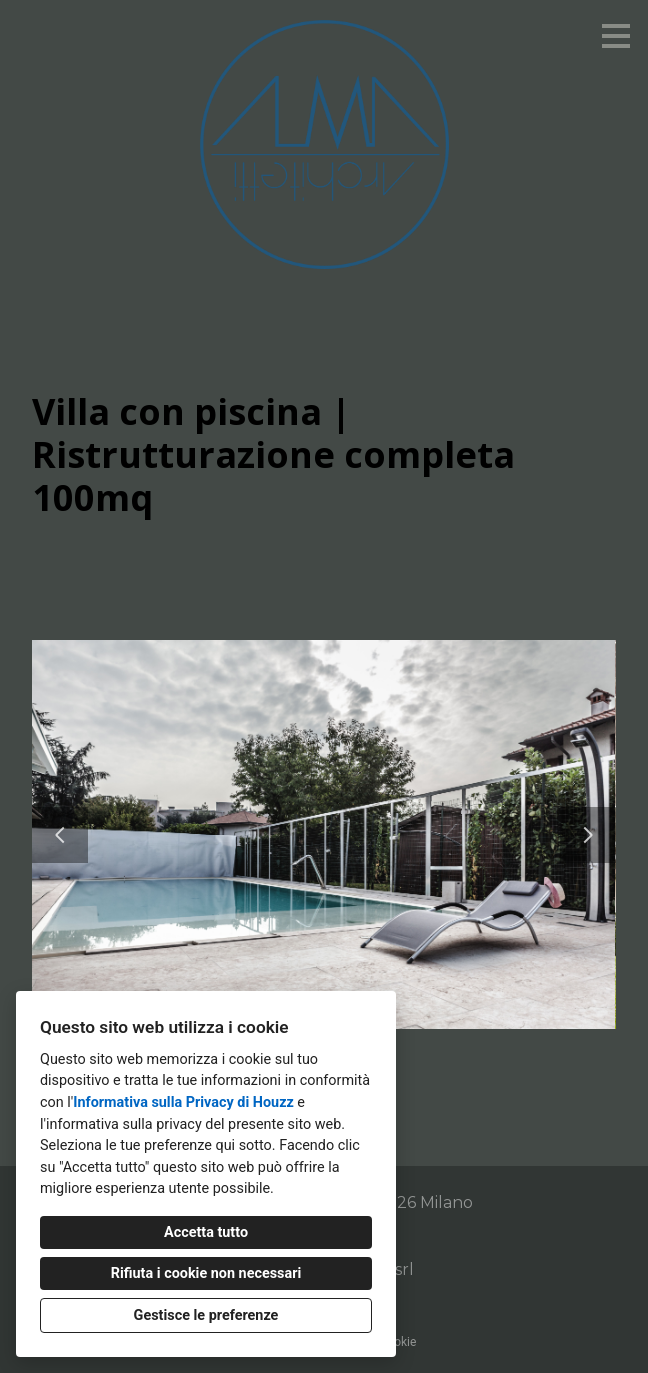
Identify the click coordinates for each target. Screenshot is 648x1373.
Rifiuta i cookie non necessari (206, 1273)
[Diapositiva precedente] (60, 835)
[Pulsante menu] (616, 36)
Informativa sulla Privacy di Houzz (183, 1102)
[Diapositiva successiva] (588, 835)
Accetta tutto (206, 1232)
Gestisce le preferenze (206, 1315)
